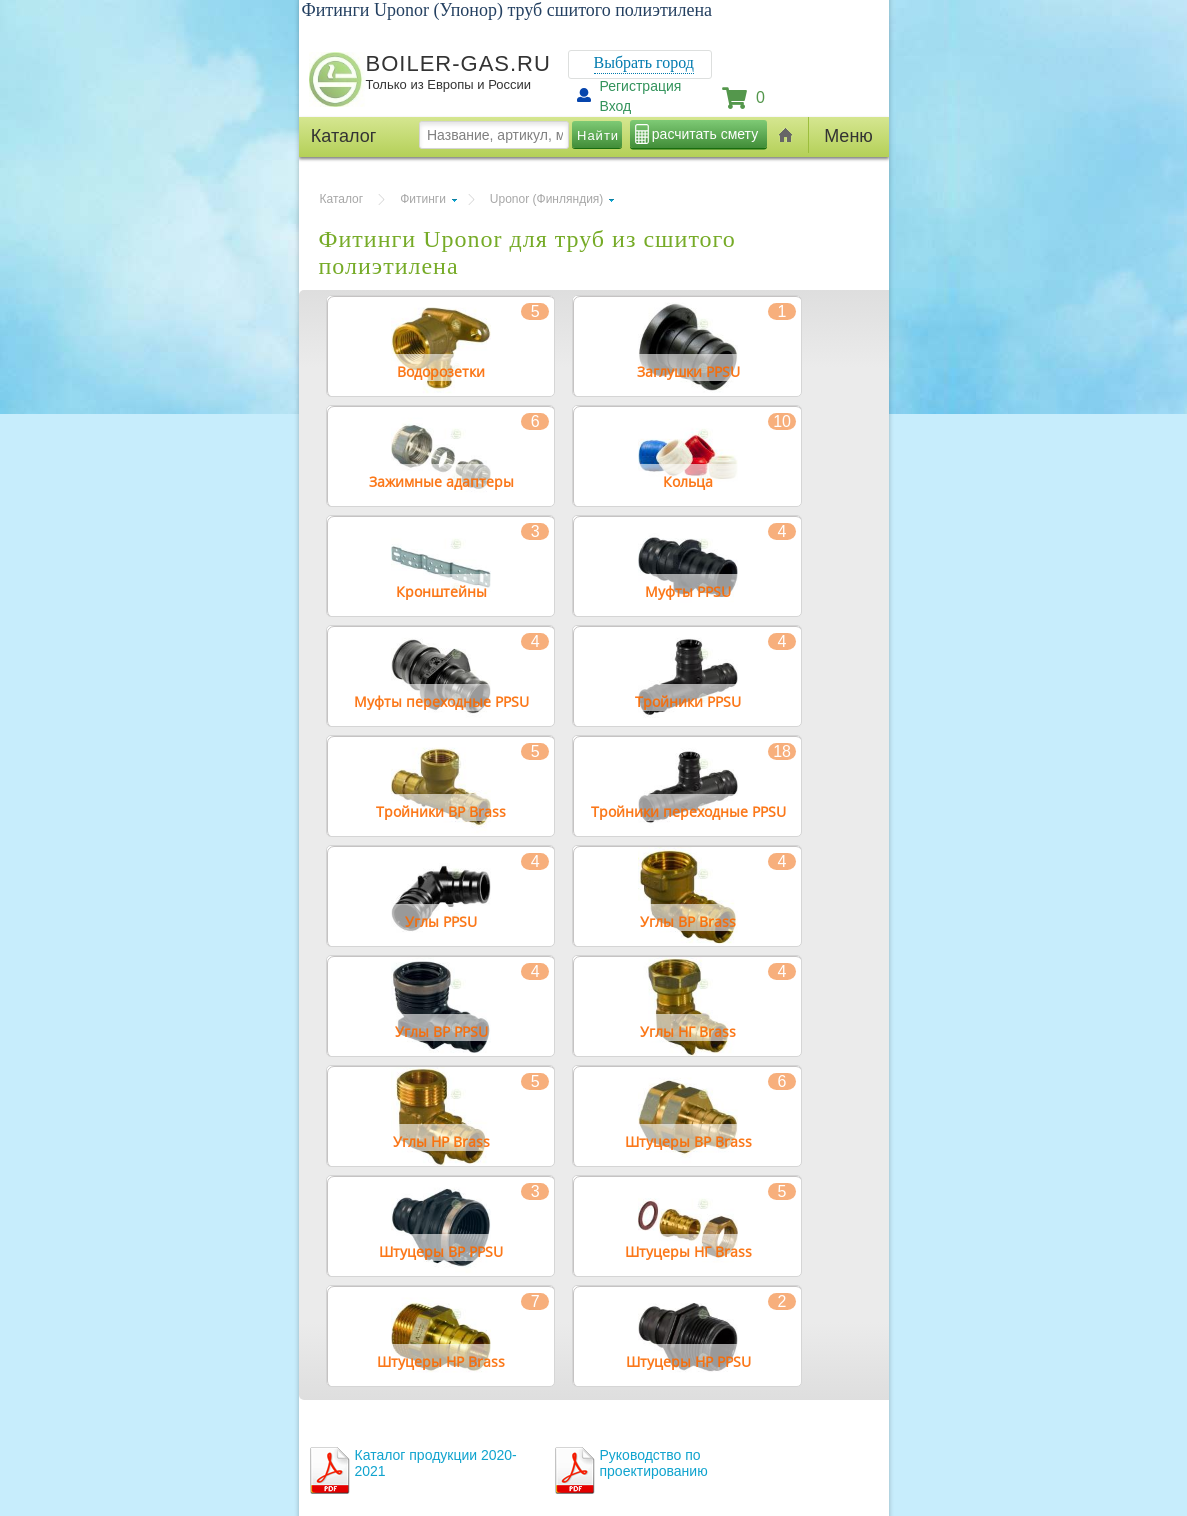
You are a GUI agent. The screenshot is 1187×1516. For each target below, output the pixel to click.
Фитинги (423, 199)
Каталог (342, 199)
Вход (616, 106)
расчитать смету (705, 134)
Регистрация (641, 86)
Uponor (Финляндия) (546, 199)
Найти (598, 135)
